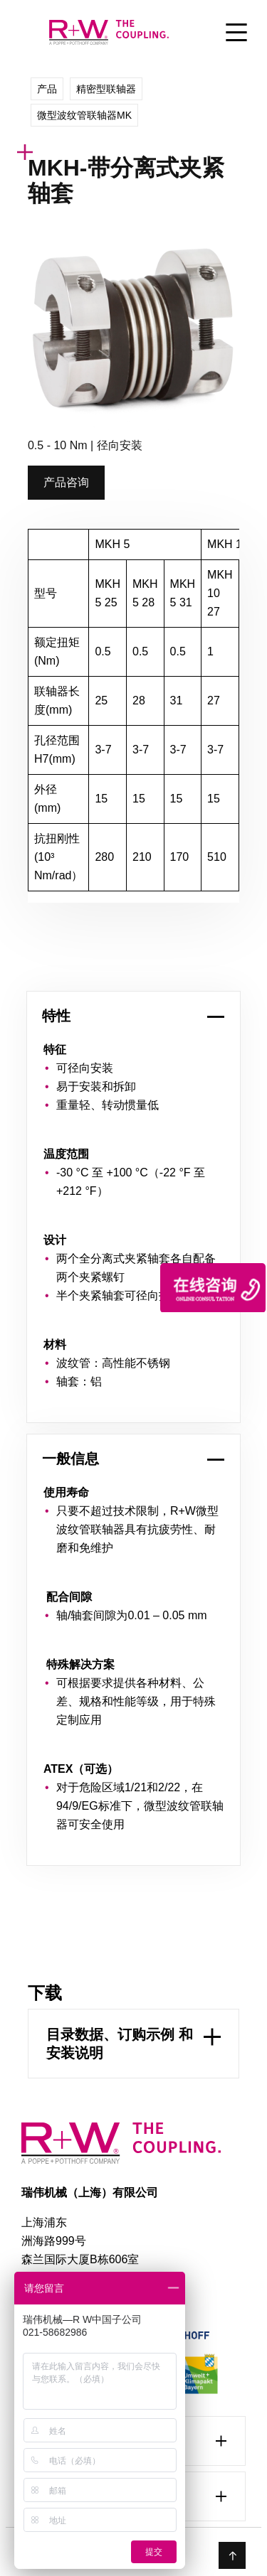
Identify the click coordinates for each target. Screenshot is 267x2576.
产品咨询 (66, 482)
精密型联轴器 (106, 89)
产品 (47, 89)
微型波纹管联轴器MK (84, 115)
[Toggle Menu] (236, 34)
